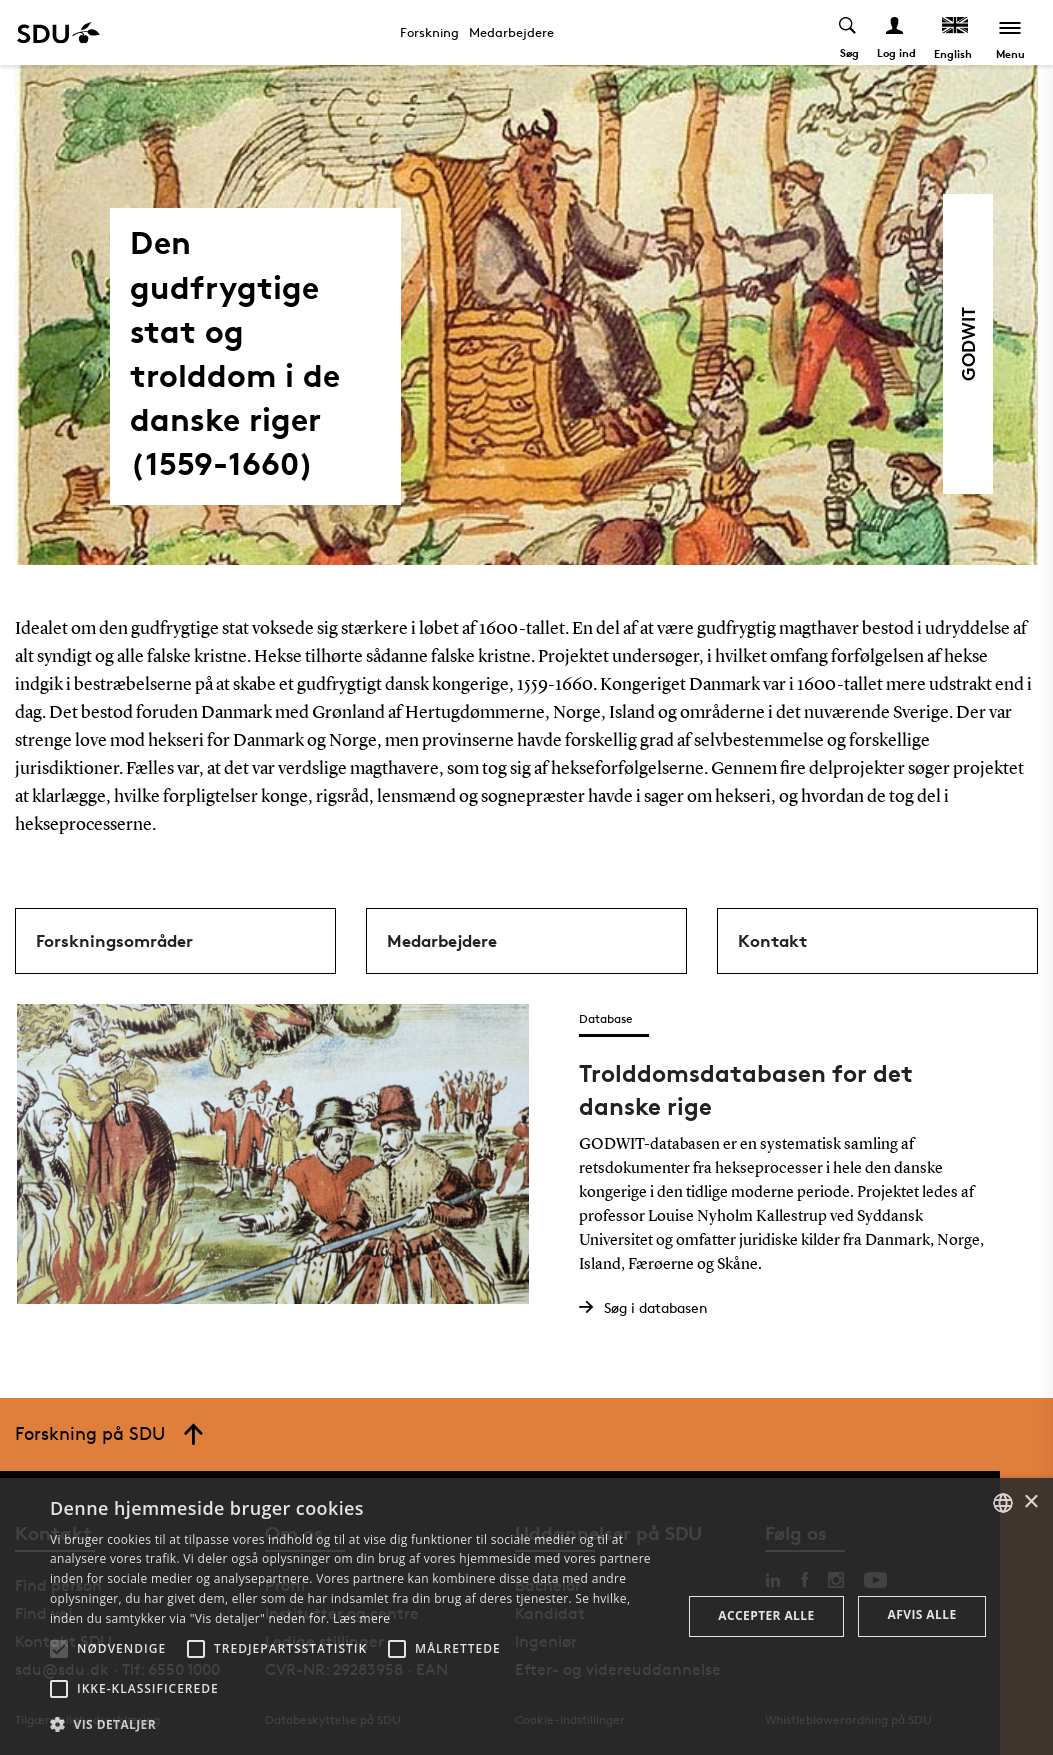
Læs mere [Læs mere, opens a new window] (361, 1618)
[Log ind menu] (895, 32)
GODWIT (967, 344)
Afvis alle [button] (922, 1614)
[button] (59, 1649)
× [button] (1030, 1502)
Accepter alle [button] (766, 1615)
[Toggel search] (848, 32)
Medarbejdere (511, 32)
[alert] (526, 1616)
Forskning (429, 32)
